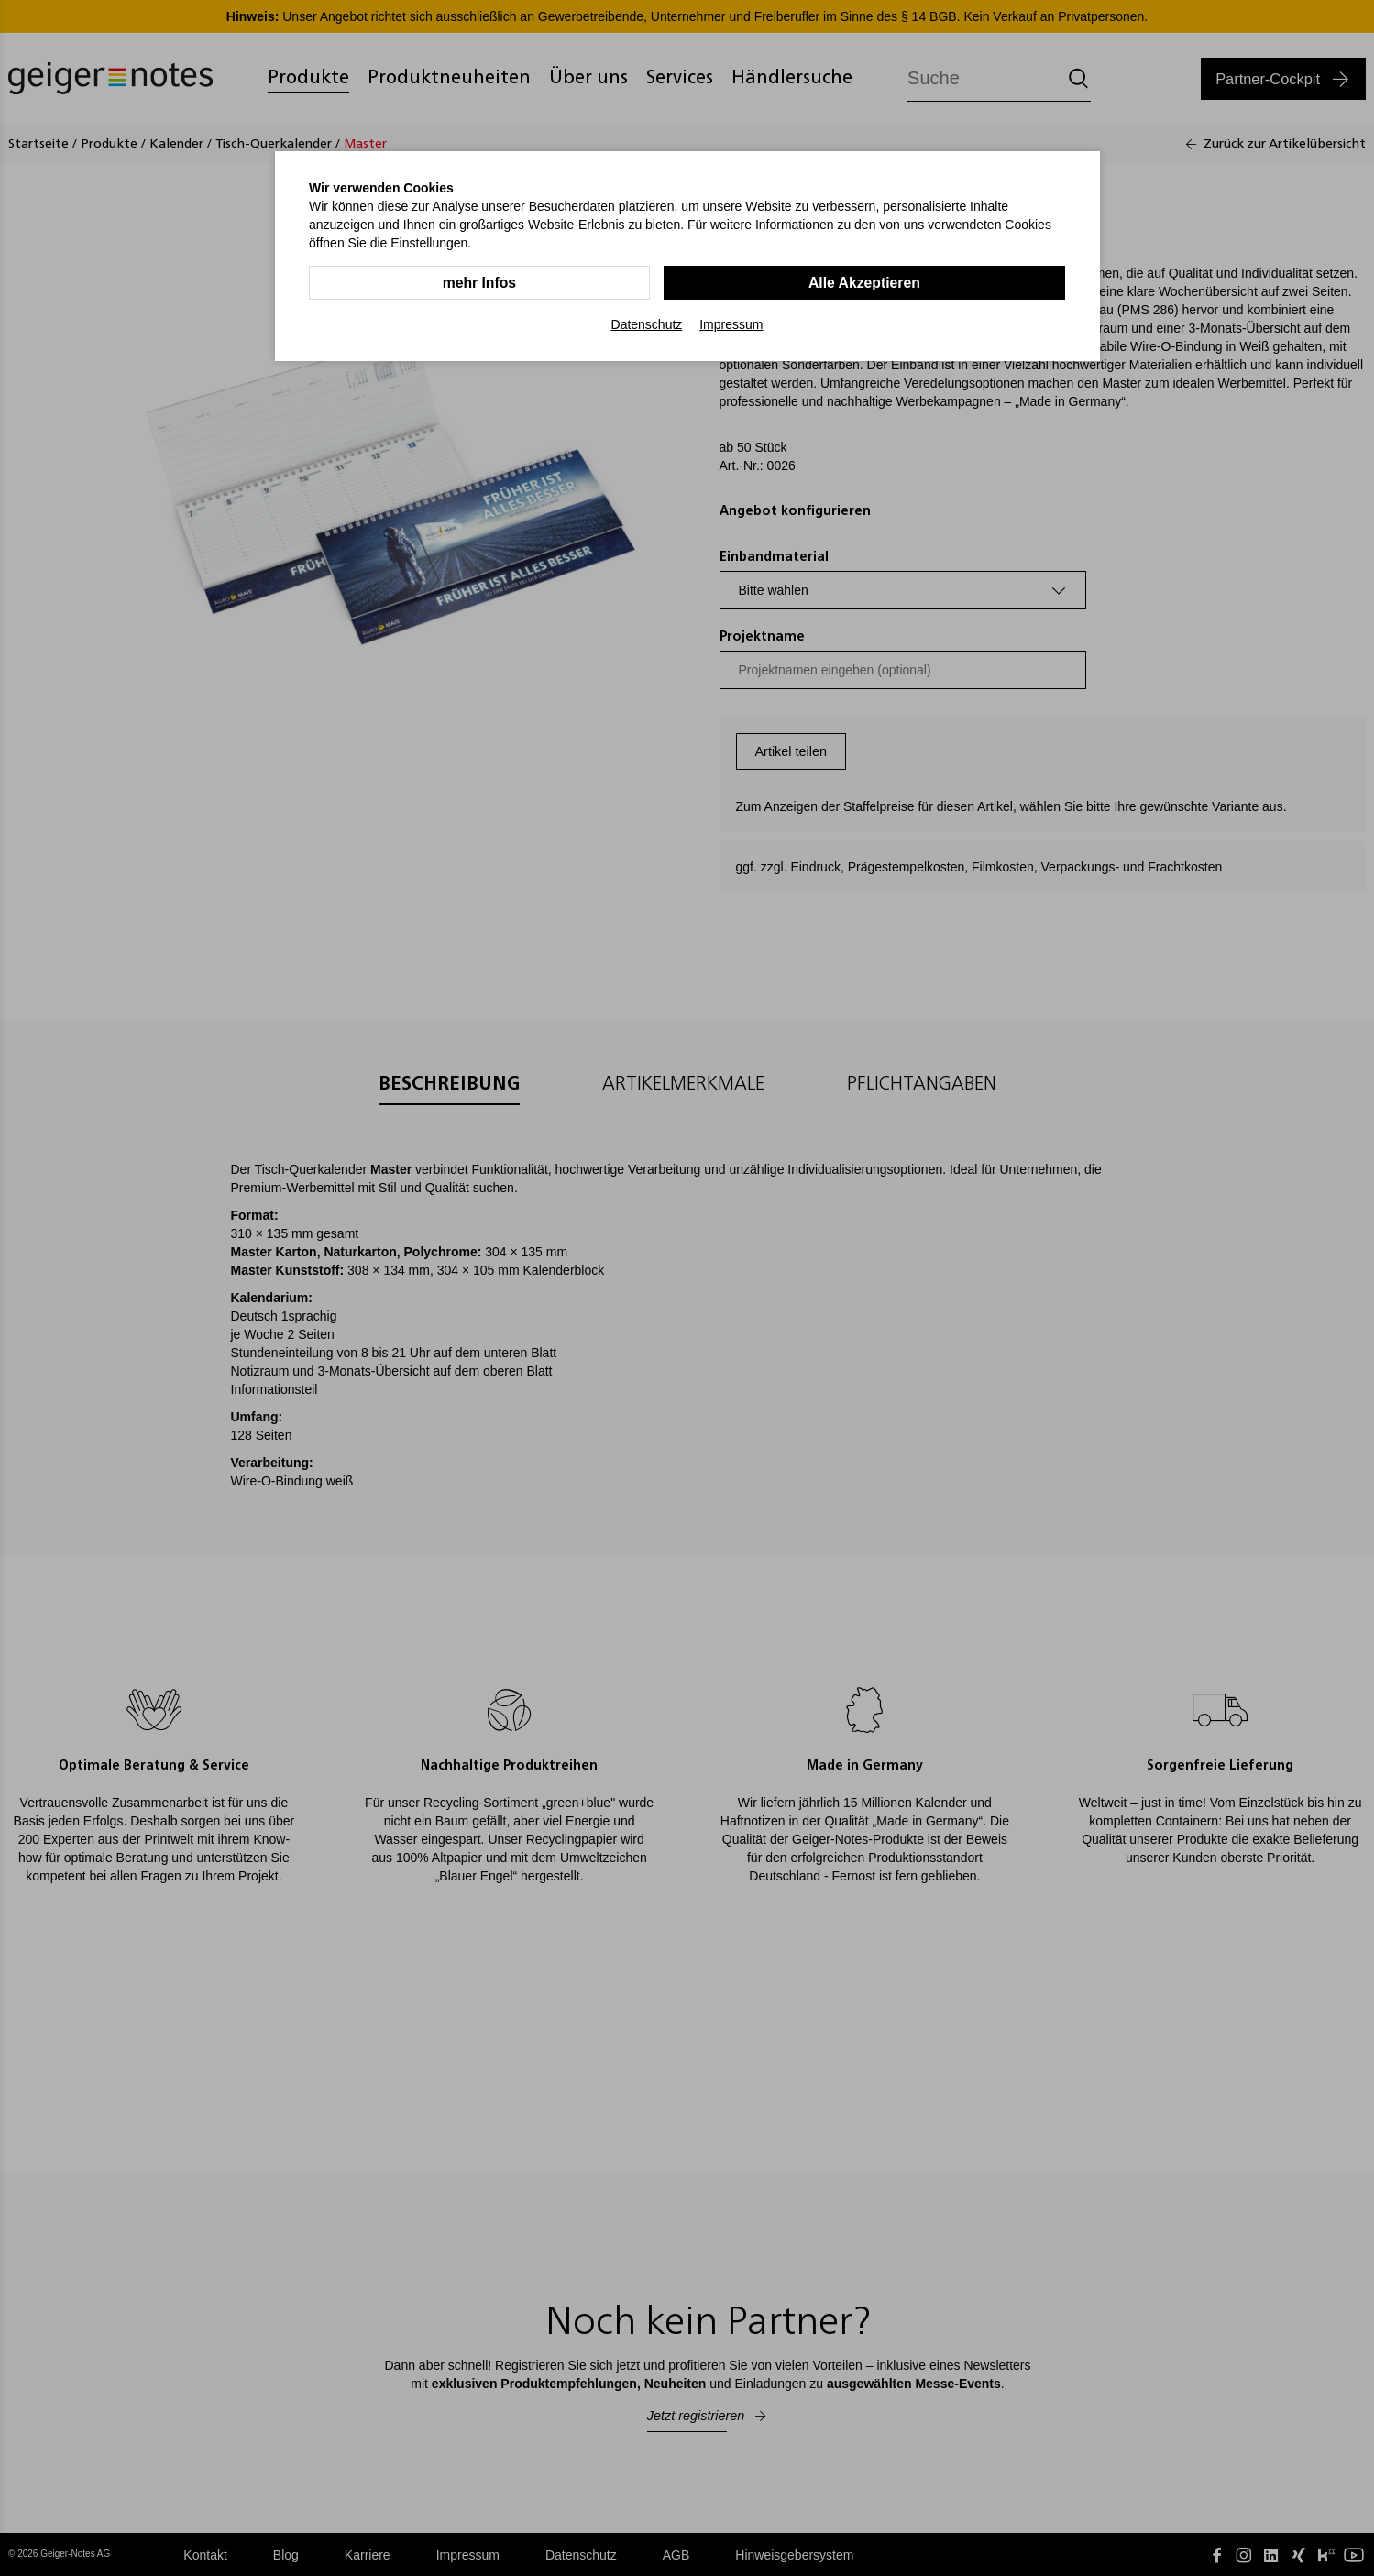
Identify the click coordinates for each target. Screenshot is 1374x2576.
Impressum (731, 324)
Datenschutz (647, 324)
